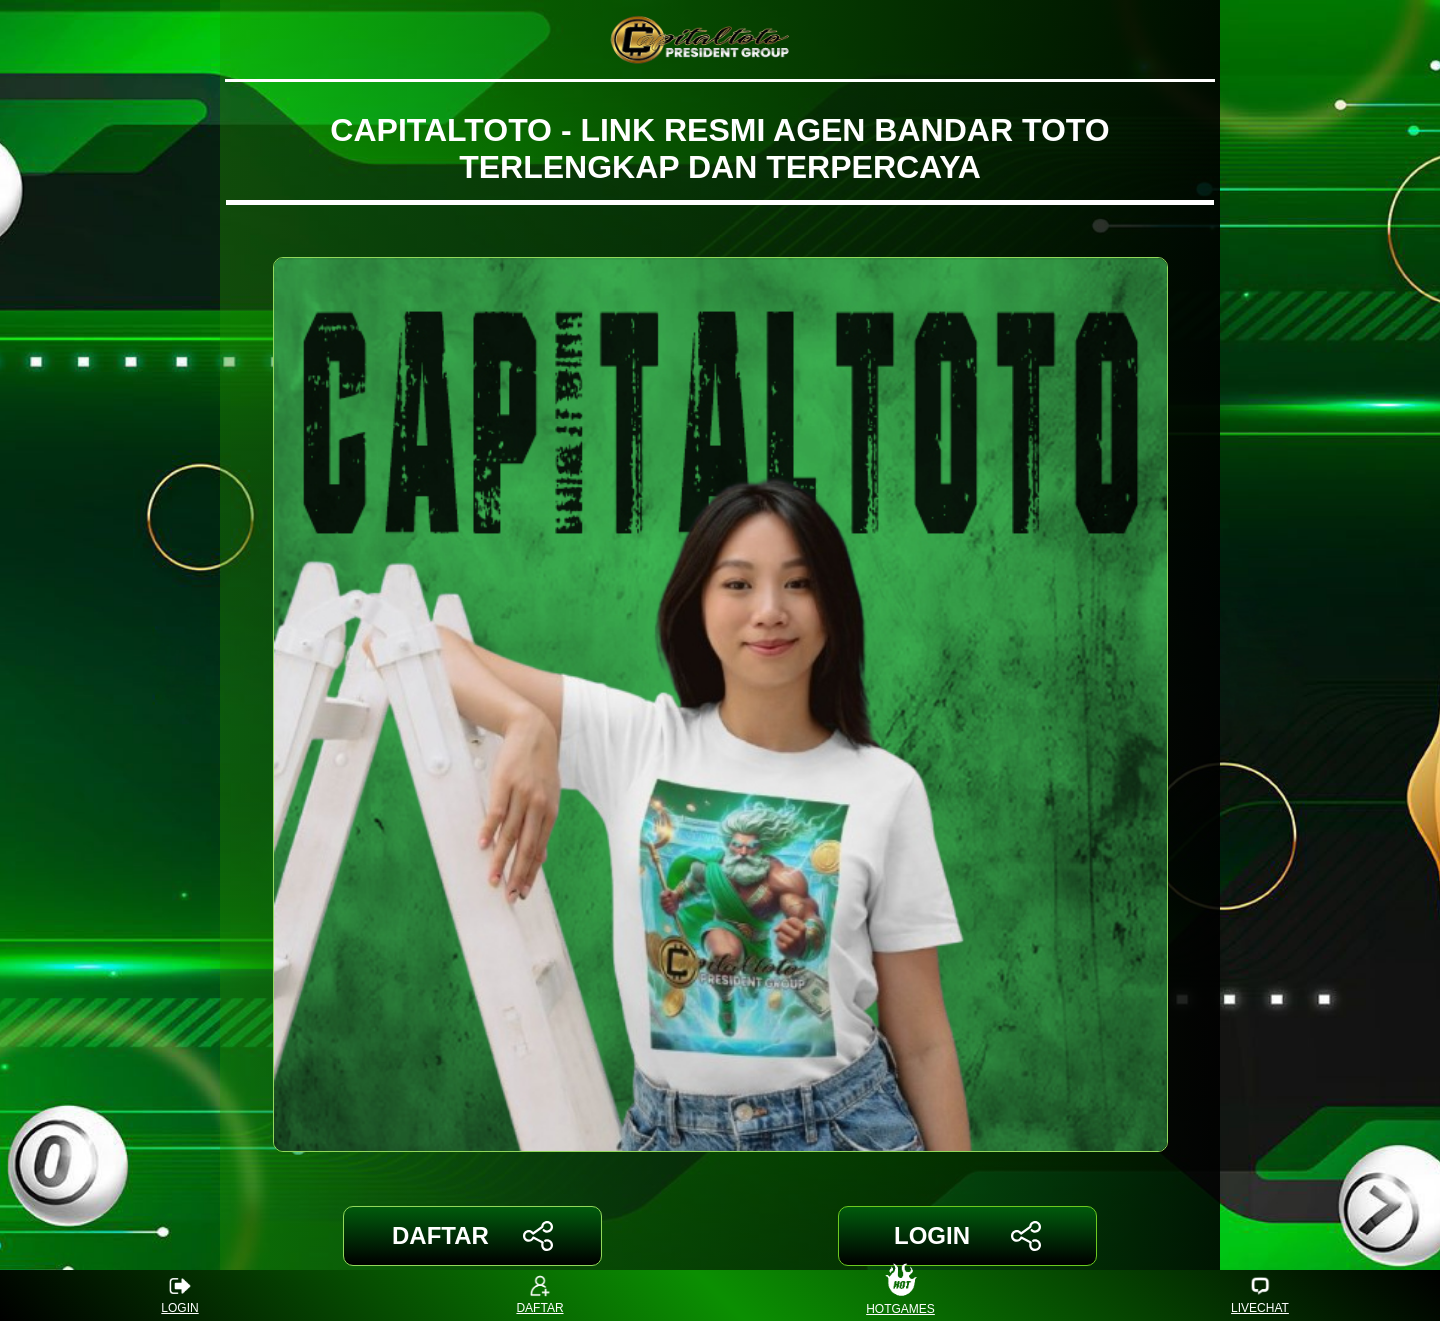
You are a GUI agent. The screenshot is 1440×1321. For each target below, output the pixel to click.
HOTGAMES (900, 1295)
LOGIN (967, 1236)
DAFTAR (472, 1236)
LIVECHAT (1260, 1295)
